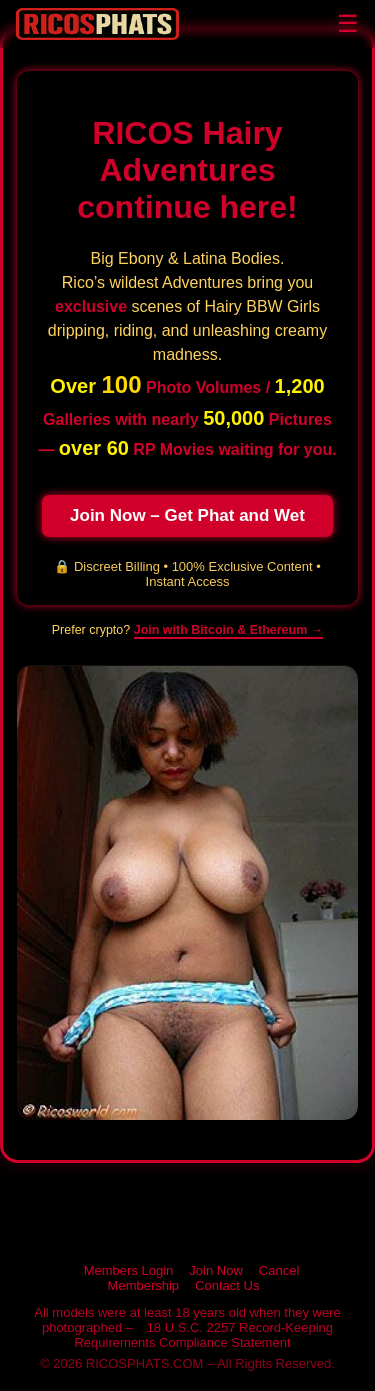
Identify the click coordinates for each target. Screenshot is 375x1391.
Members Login (129, 1270)
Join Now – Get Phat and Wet (187, 515)
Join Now (215, 1270)
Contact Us (227, 1285)
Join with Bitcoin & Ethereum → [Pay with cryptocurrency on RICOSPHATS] (229, 630)
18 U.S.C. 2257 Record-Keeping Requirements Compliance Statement (203, 1335)
